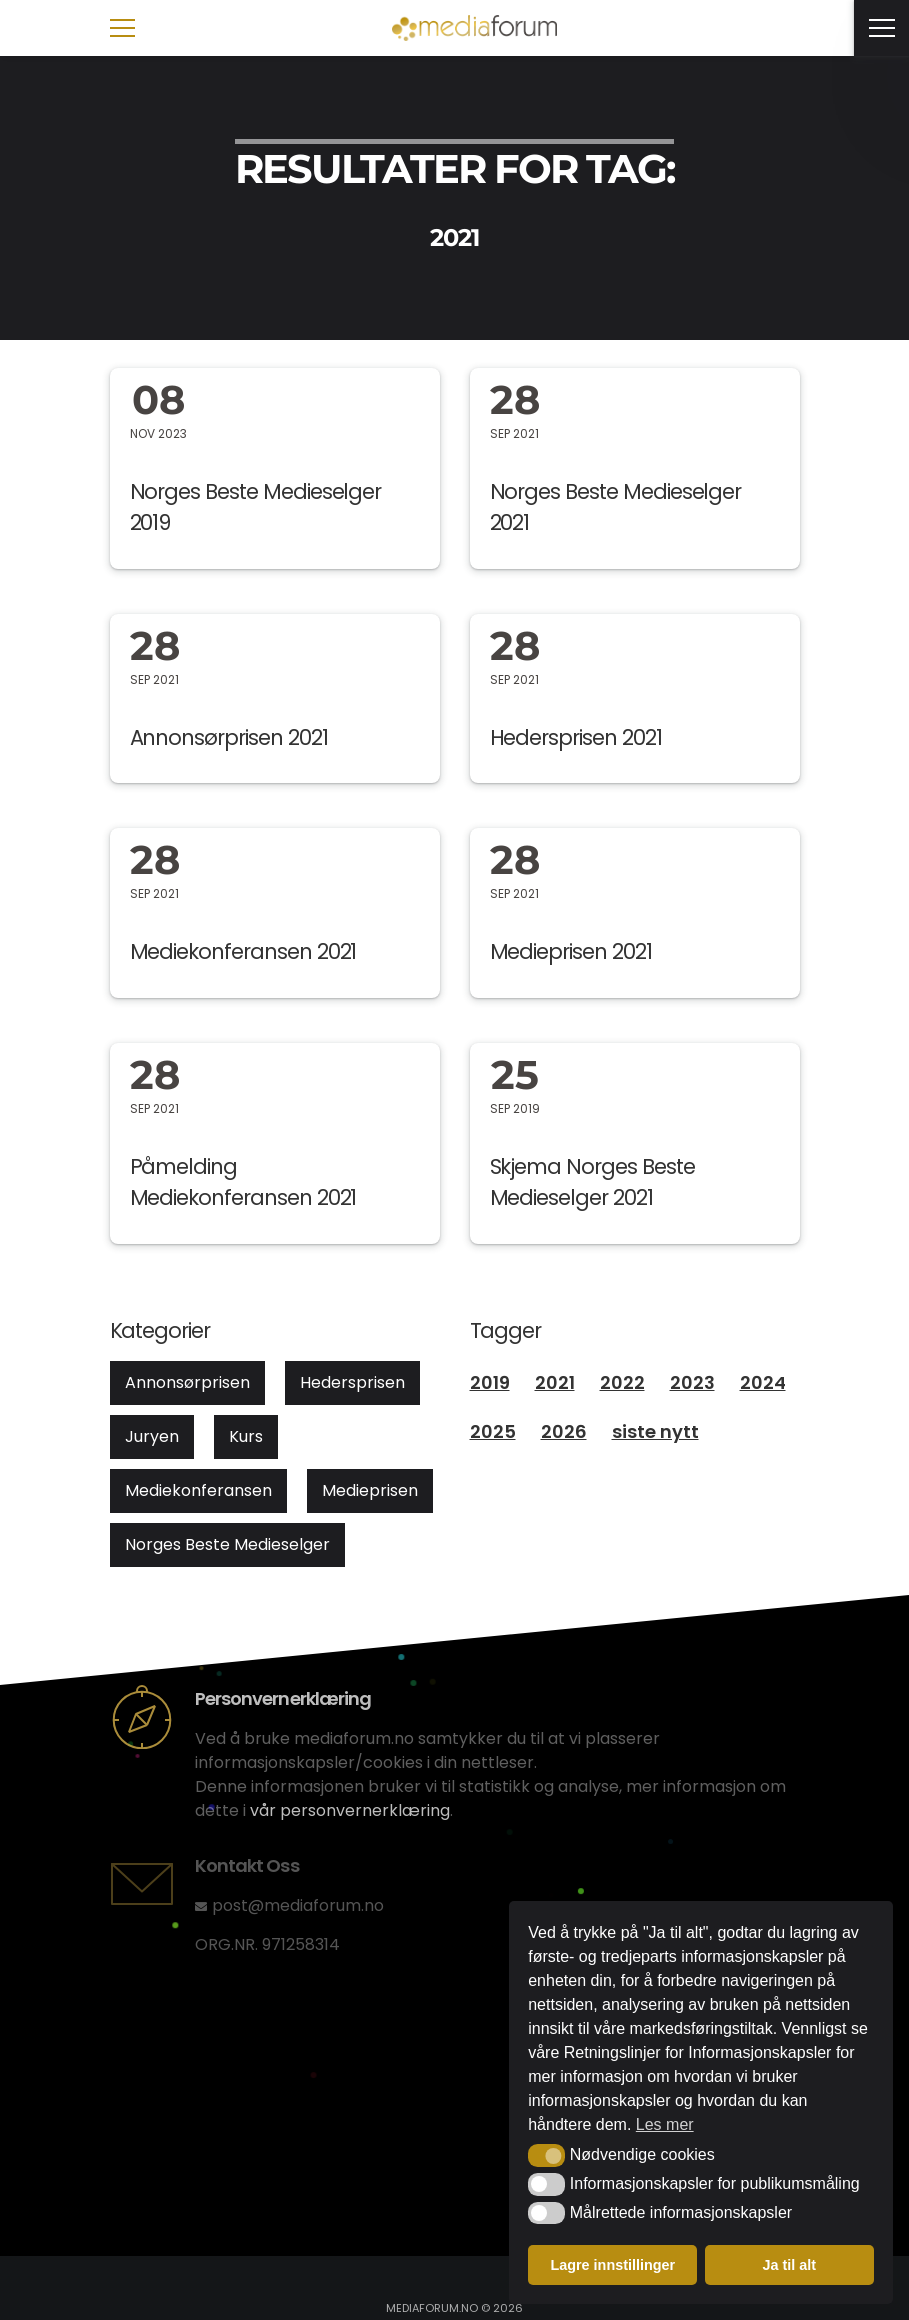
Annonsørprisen (187, 1382)
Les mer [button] (665, 2124)
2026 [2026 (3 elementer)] (564, 1432)
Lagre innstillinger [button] (612, 2265)
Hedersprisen (352, 1382)
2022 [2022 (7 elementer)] (622, 1383)
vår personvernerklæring (350, 1810)
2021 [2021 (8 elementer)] (555, 1383)
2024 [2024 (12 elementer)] (763, 1383)
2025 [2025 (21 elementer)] (493, 1432)
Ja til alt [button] (789, 2265)
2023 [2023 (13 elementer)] (692, 1383)
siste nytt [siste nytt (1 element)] (655, 1432)
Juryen (152, 1436)
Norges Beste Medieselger (227, 1544)
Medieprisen (370, 1490)
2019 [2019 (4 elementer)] (490, 1383)
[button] (546, 2155)
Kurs (246, 1436)
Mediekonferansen (198, 1490)
